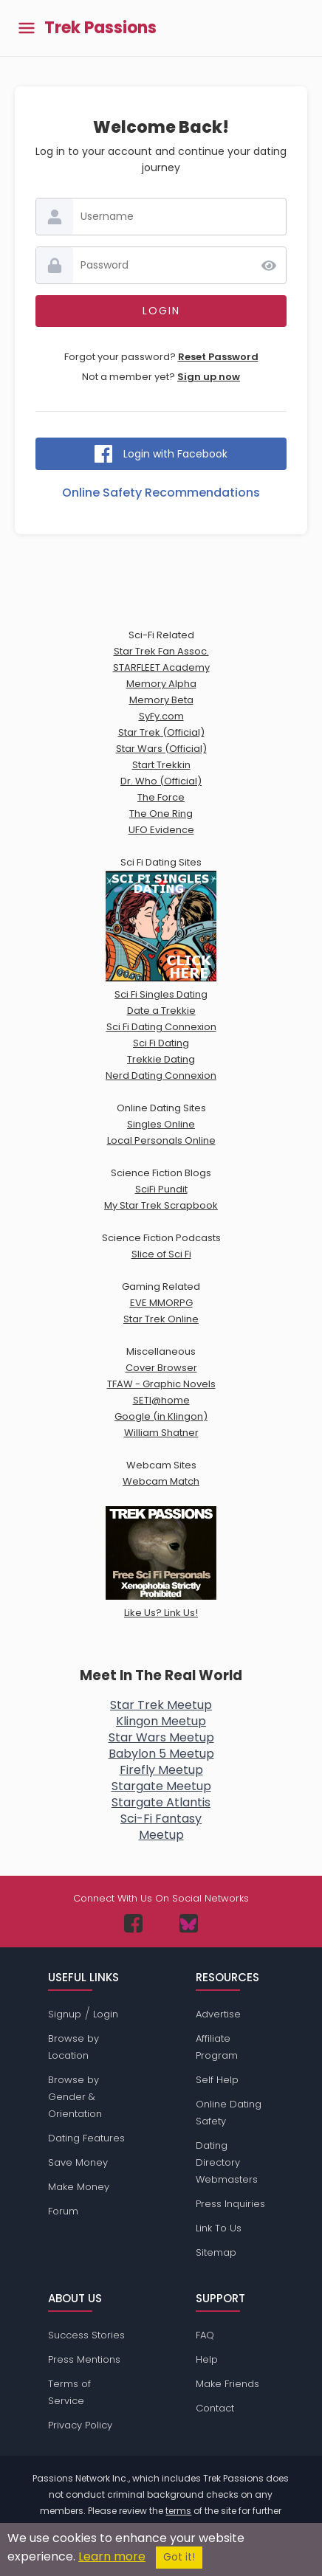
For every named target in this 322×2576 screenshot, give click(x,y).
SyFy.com (161, 716)
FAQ (205, 2335)
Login (105, 2014)
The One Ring (161, 814)
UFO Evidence (161, 830)
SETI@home (161, 1400)
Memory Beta (161, 700)
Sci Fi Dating (161, 1043)
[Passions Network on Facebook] (133, 1923)
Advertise (218, 2014)
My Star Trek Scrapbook (161, 1205)
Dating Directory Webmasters (227, 2162)
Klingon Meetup (161, 1721)
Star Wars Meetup (161, 1737)
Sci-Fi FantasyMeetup (161, 1826)
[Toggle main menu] (26, 28)
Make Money (78, 2187)
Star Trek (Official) (161, 732)
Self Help (217, 2080)
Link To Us (219, 2228)
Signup (64, 2014)
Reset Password (218, 357)
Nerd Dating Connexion (161, 1075)
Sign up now (208, 377)
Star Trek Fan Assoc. (161, 651)
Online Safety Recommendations (161, 492)
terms (178, 2510)
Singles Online (161, 1124)
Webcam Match (161, 1481)
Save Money (78, 2162)
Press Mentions (84, 2359)
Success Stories (86, 2335)
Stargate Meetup (161, 1786)
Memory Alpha (161, 684)
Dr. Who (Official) (161, 781)
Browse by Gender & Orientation (75, 2097)
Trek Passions (100, 28)
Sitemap (216, 2252)
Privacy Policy (80, 2425)
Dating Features (86, 2138)
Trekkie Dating (161, 1059)
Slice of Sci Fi (161, 1254)
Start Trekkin (161, 765)
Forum (63, 2211)
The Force (161, 797)
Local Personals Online (161, 1140)
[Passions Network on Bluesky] (188, 1923)
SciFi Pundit (161, 1189)
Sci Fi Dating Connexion (161, 1027)
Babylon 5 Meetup (161, 1753)
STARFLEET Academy (161, 667)
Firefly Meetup (161, 1769)
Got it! (179, 2557)
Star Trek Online (161, 1319)
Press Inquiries (230, 2204)
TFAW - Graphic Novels (161, 1384)
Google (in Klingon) (161, 1416)
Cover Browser (161, 1368)
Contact (215, 2408)
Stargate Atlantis (161, 1802)
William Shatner (161, 1433)
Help (207, 2359)
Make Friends (227, 2384)
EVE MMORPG (161, 1303)
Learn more (111, 2556)
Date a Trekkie (161, 1011)
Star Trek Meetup (161, 1704)
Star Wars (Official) (161, 749)
